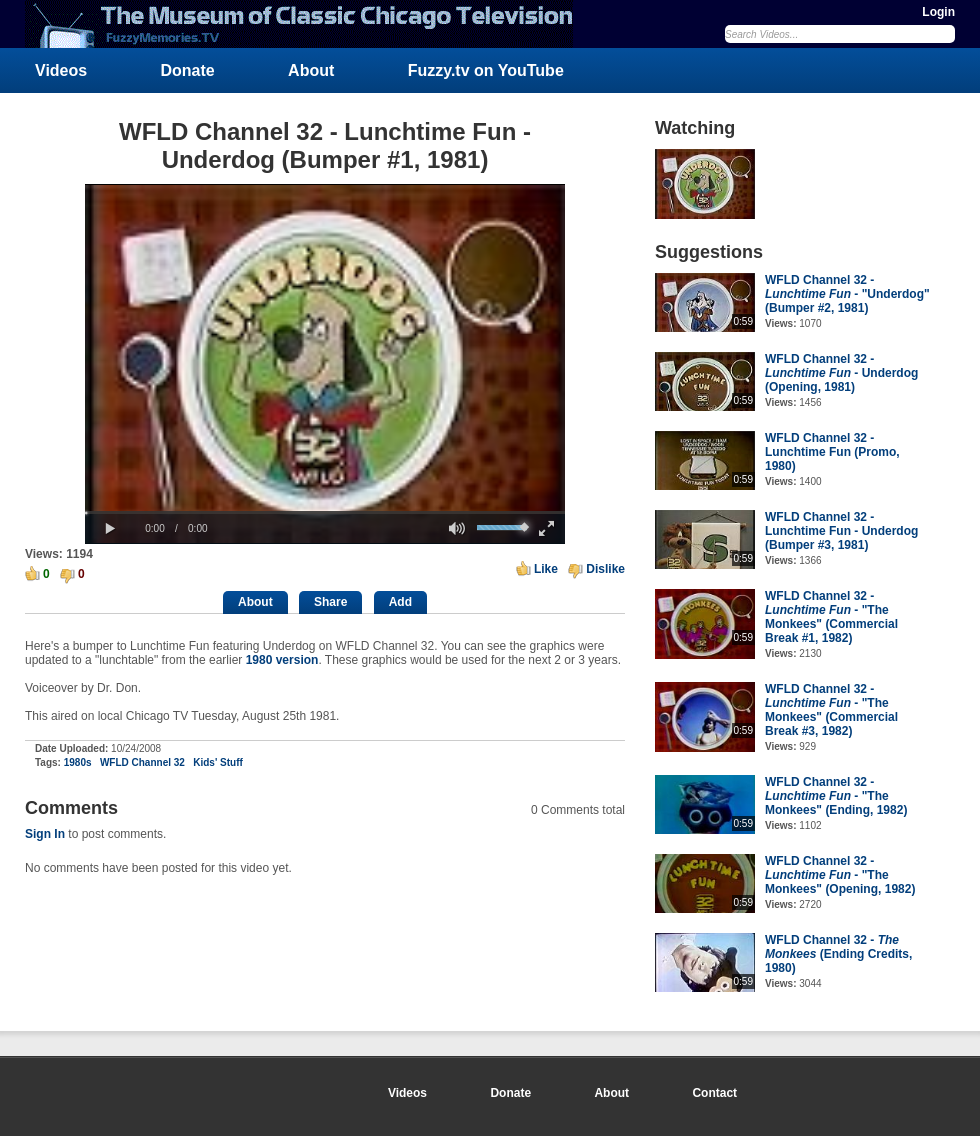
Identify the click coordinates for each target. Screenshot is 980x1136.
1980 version (282, 660)
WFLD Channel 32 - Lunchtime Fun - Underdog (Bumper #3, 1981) (841, 531)
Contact (714, 1093)
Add (400, 602)
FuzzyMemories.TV (307, 24)
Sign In (45, 834)
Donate (188, 70)
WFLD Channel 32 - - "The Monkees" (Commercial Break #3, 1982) (831, 710)
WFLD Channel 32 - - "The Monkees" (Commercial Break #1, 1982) (831, 617)
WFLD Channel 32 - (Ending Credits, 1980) (838, 954)
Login (938, 12)
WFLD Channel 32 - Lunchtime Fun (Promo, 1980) (832, 452)
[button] (110, 529)
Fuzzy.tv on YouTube (486, 70)
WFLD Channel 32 (142, 762)
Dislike (605, 569)
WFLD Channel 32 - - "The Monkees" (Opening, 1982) (840, 875)
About (311, 70)
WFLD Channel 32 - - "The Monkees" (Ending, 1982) (836, 796)
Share (330, 602)
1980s (78, 762)
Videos (61, 70)
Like (546, 569)
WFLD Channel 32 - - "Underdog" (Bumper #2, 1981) (847, 294)
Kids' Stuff (218, 762)
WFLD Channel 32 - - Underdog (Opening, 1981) (841, 373)
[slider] (325, 512)
